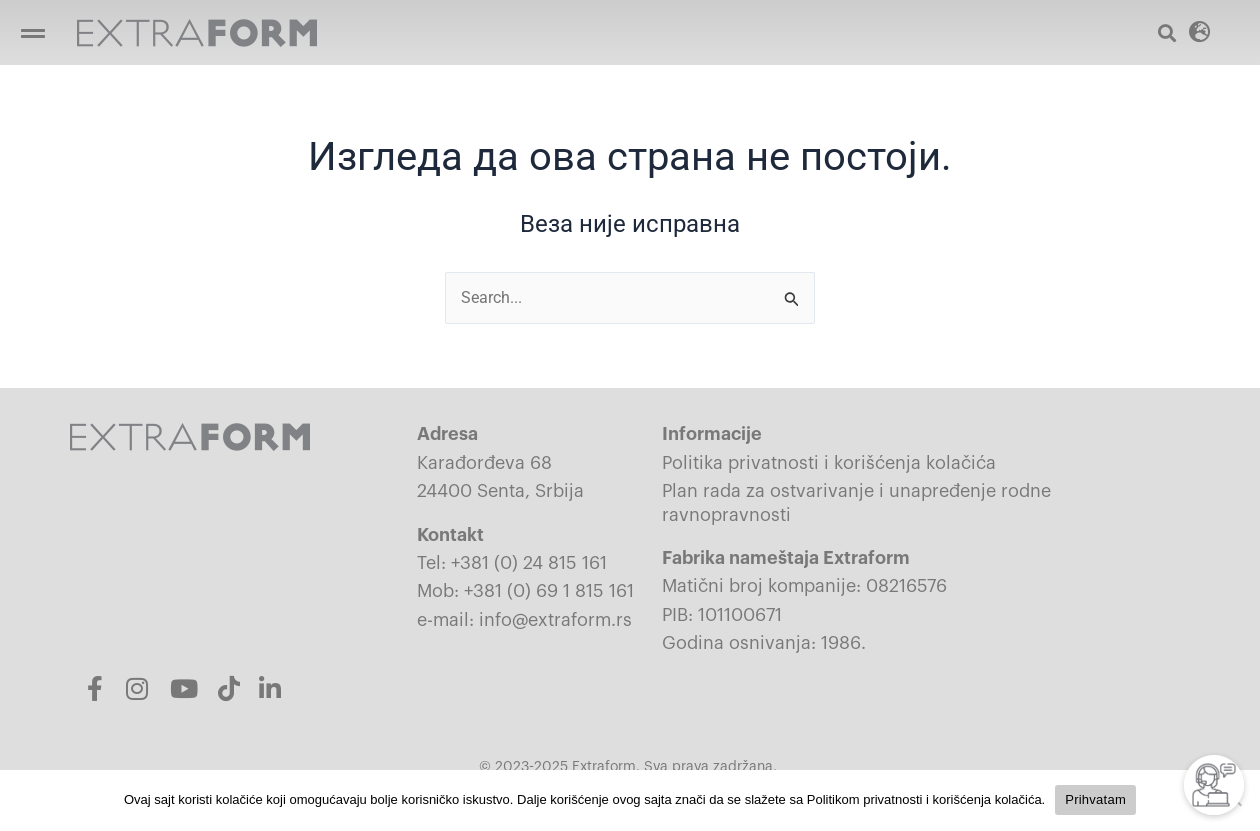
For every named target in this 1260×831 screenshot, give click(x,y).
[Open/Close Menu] (32, 32)
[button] (1200, 31)
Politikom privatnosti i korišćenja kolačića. (926, 799)
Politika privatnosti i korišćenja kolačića (829, 463)
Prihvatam (1095, 799)
